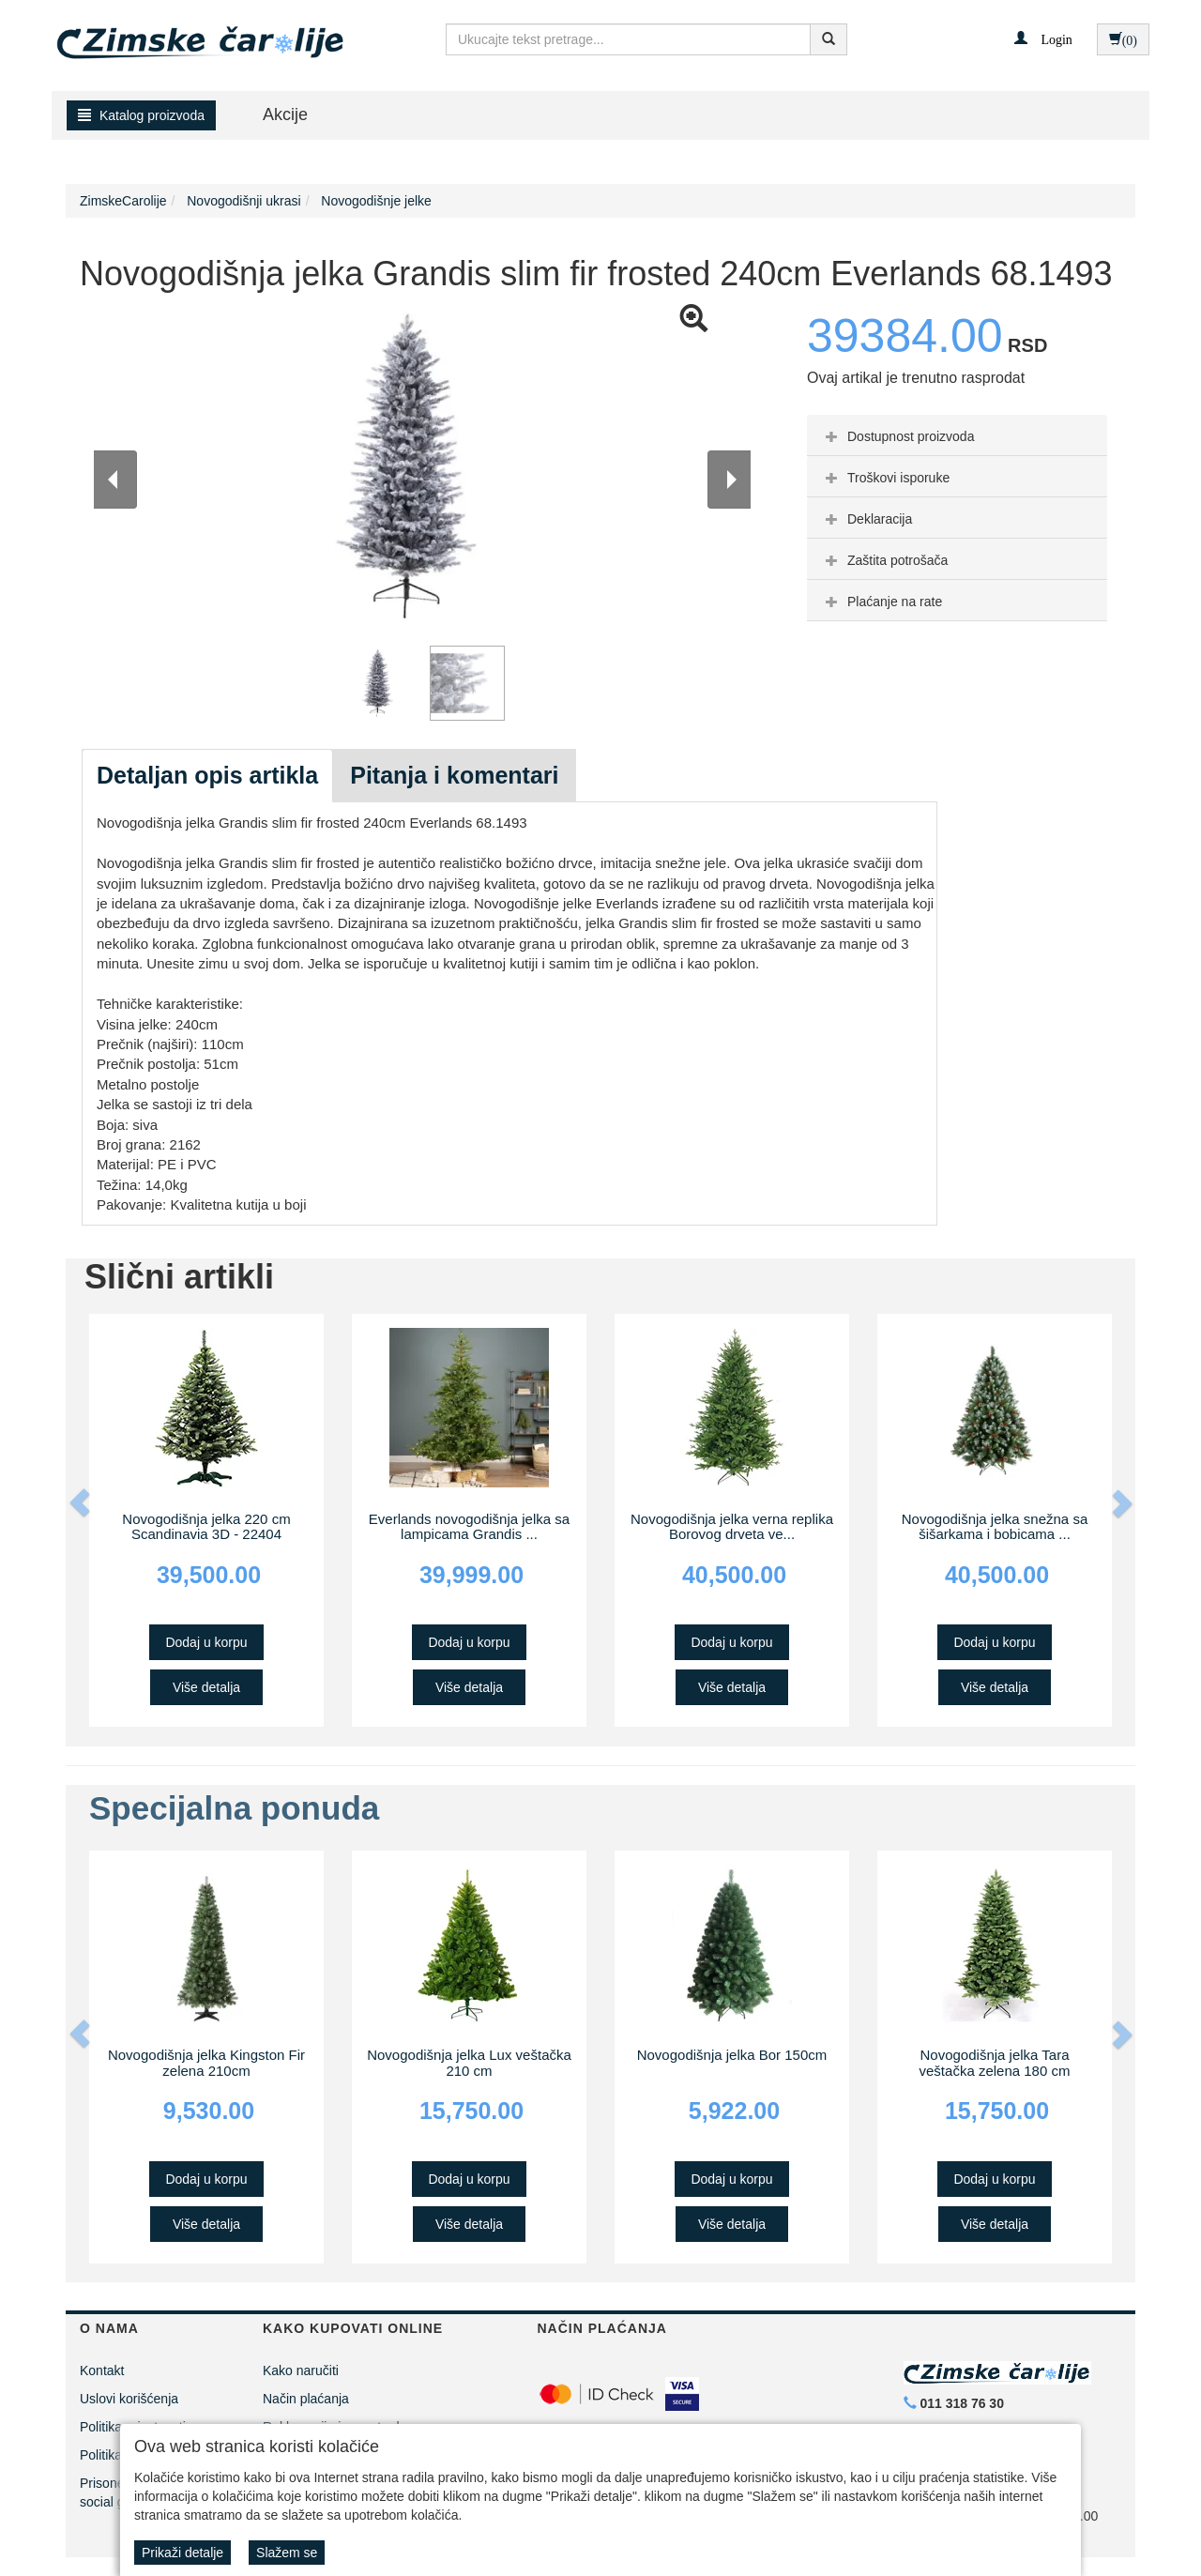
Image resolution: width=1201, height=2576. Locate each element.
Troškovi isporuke (885, 477)
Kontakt (102, 2370)
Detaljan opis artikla (207, 775)
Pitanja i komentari (454, 775)
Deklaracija (866, 518)
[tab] (957, 435)
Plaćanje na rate (881, 601)
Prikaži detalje (182, 2552)
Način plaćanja (306, 2398)
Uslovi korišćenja (129, 2398)
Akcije (285, 114)
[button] (1043, 38)
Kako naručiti (301, 2370)
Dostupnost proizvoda (897, 436)
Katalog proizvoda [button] (141, 115)
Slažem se (286, 2552)
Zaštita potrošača (884, 560)
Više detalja (206, 1687)
